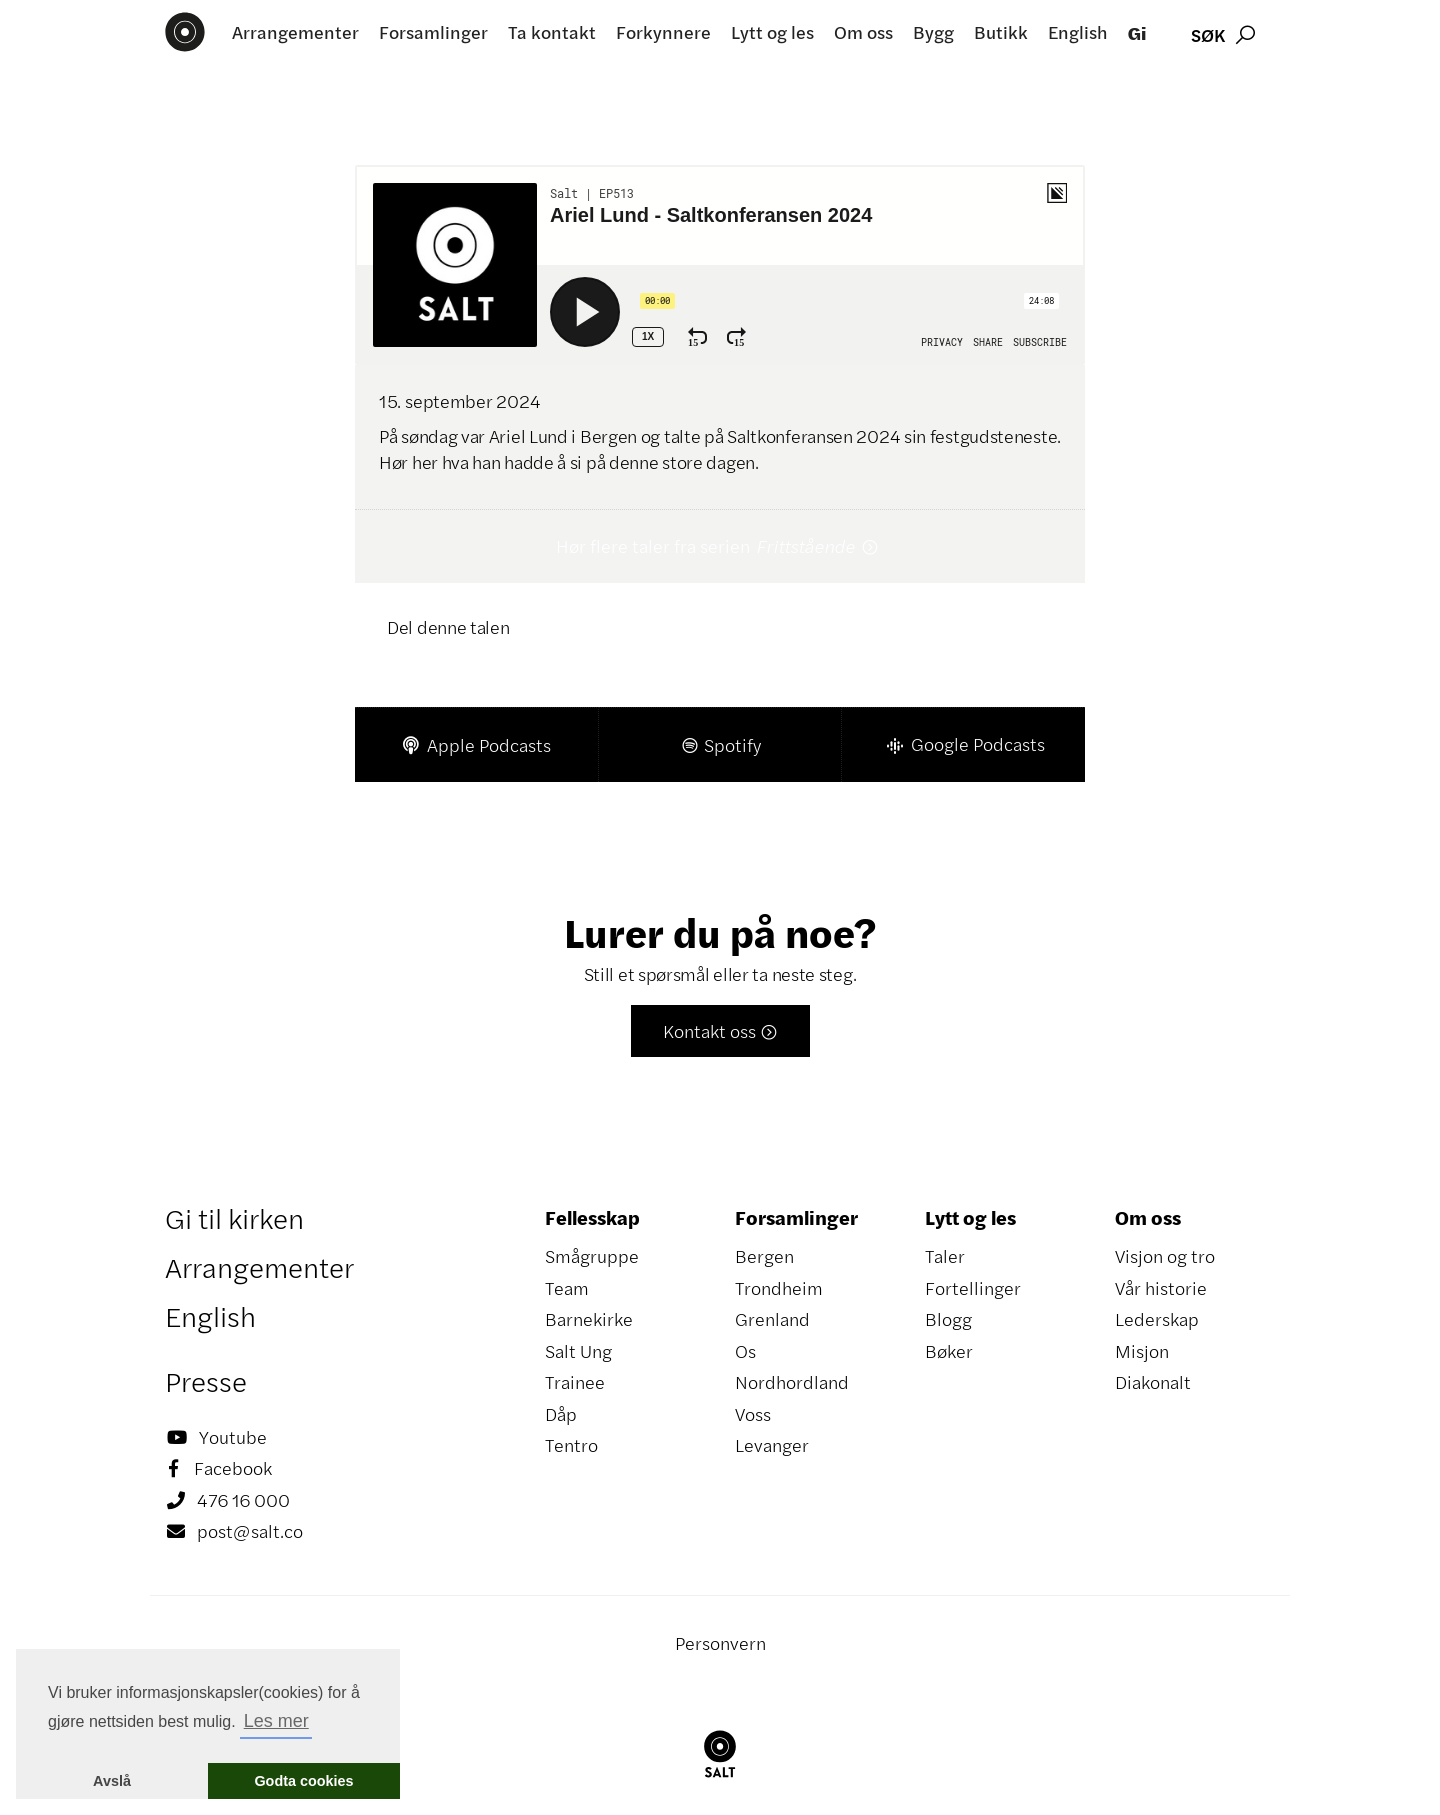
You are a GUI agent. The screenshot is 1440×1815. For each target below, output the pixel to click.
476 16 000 (227, 1501)
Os (745, 1351)
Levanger (772, 1445)
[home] (185, 32)
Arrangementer (295, 32)
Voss (753, 1414)
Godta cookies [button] (303, 1781)
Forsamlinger (433, 32)
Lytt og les (772, 32)
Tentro (571, 1445)
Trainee (575, 1382)
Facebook (218, 1469)
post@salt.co (234, 1532)
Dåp (561, 1414)
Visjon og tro (1165, 1256)
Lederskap (1157, 1319)
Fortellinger (973, 1288)
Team (567, 1288)
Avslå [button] (112, 1781)
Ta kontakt (552, 32)
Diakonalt (1153, 1382)
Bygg (933, 32)
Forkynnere (663, 32)
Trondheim (779, 1288)
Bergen (764, 1256)
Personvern (720, 1643)
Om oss (863, 32)
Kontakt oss (720, 1031)
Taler (945, 1256)
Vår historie (1161, 1288)
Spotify (720, 745)
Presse (206, 1381)
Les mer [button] (276, 1721)
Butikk (1001, 32)
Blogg (948, 1319)
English (1078, 32)
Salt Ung (578, 1351)
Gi (1137, 32)
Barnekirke (589, 1319)
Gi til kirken (234, 1218)
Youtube (216, 1438)
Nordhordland (792, 1382)
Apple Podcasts (476, 745)
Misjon (1142, 1351)
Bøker (949, 1351)
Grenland (772, 1319)
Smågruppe (592, 1256)
